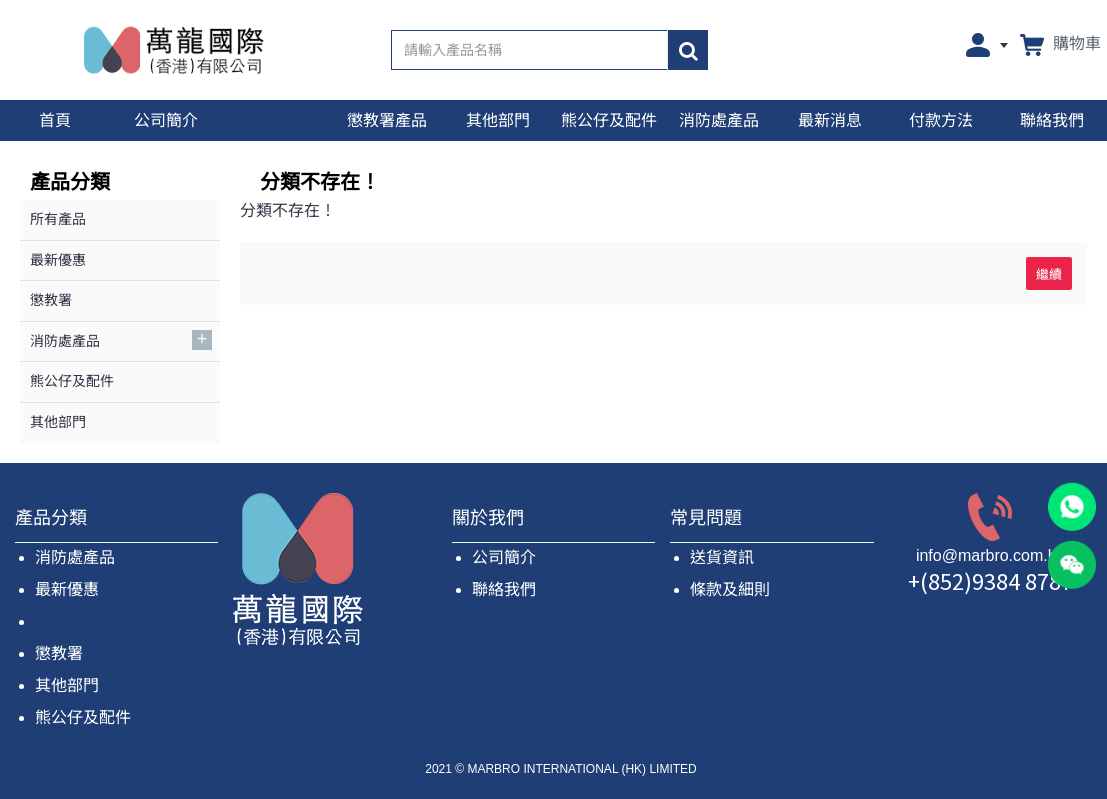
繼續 (1049, 273)
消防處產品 (75, 557)
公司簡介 (504, 557)
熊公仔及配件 (83, 717)
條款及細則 (730, 589)
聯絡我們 (504, 589)
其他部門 (67, 685)
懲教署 (59, 653)
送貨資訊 (722, 557)
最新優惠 (67, 589)
